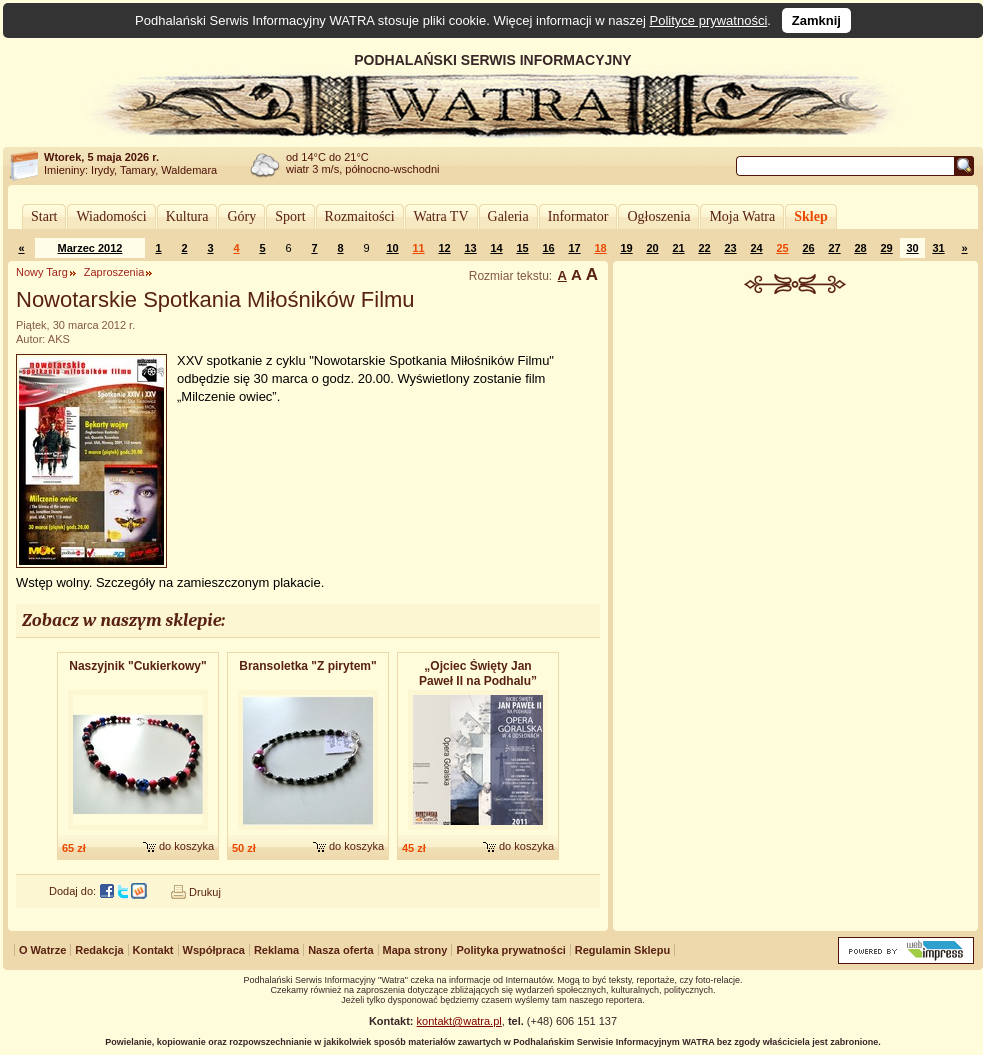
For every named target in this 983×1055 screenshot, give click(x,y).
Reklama (276, 950)
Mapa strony (415, 950)
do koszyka (186, 846)
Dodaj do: (72, 891)
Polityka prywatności (510, 950)
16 (548, 248)
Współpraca (214, 950)
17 (574, 248)
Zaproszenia (114, 272)
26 (808, 248)
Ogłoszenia (658, 216)
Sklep (810, 216)
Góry (241, 216)
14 (496, 248)
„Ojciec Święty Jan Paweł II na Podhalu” (478, 673)
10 (392, 248)
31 (938, 248)
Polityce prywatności (709, 20)
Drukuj (205, 892)
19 (626, 248)
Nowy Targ (42, 272)
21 (678, 248)
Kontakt (153, 950)
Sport (290, 216)
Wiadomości (111, 216)
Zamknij (816, 20)
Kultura (187, 216)
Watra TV (441, 216)
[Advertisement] (796, 604)
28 (860, 248)
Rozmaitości (360, 216)
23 (730, 248)
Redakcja (99, 950)
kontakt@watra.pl (459, 1021)
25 (782, 248)
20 (652, 248)
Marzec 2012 (90, 248)
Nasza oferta (340, 950)
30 (912, 248)
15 (522, 248)
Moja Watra (742, 216)
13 (470, 248)
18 (600, 248)
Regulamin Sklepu (622, 950)
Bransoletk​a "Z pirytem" (307, 666)
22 (704, 248)
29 (886, 248)
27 (834, 248)
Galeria (508, 216)
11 (418, 248)
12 (444, 248)
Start (44, 216)
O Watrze (42, 950)
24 (756, 248)
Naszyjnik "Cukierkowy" (137, 666)
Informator (578, 216)
